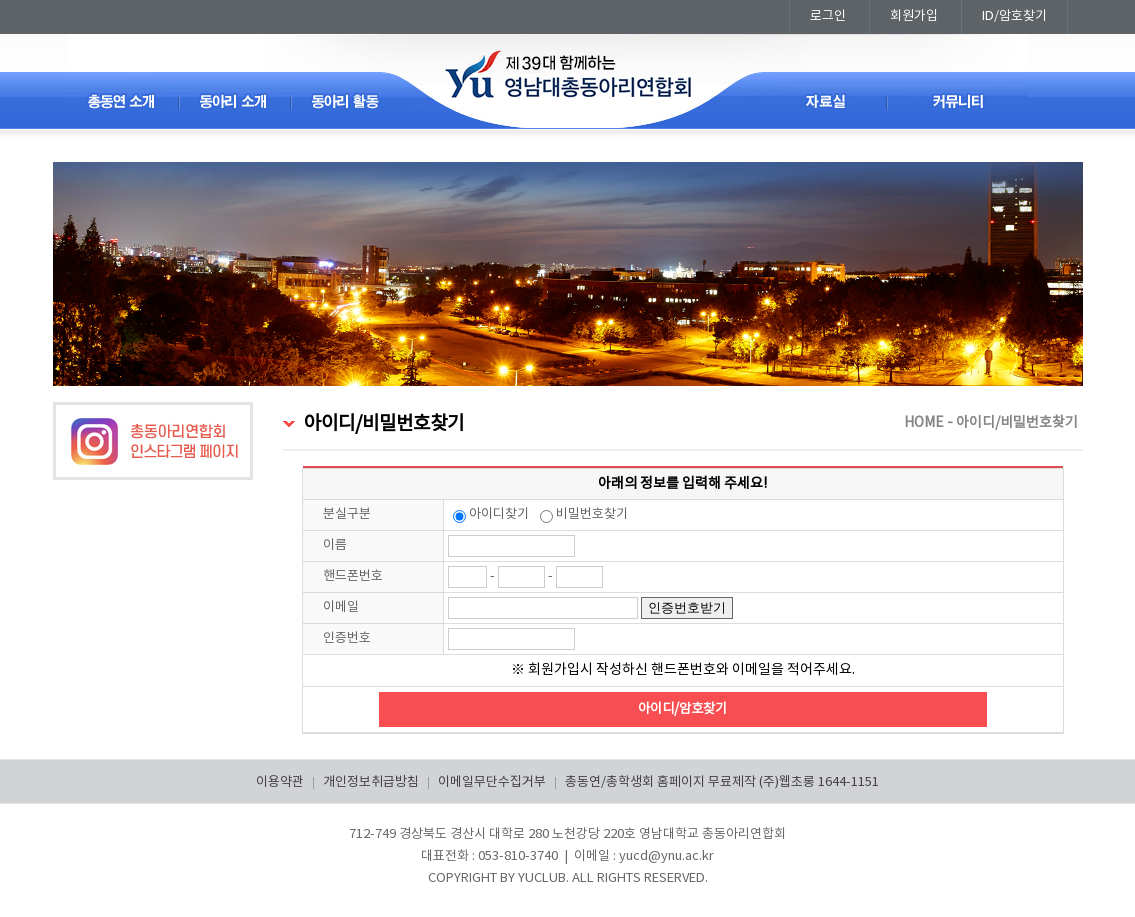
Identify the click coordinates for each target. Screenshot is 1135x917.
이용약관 (280, 782)
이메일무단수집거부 (492, 782)
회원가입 (914, 16)
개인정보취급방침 (371, 782)
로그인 (828, 16)
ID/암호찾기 (1014, 16)
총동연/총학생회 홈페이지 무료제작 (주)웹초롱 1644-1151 (722, 782)
